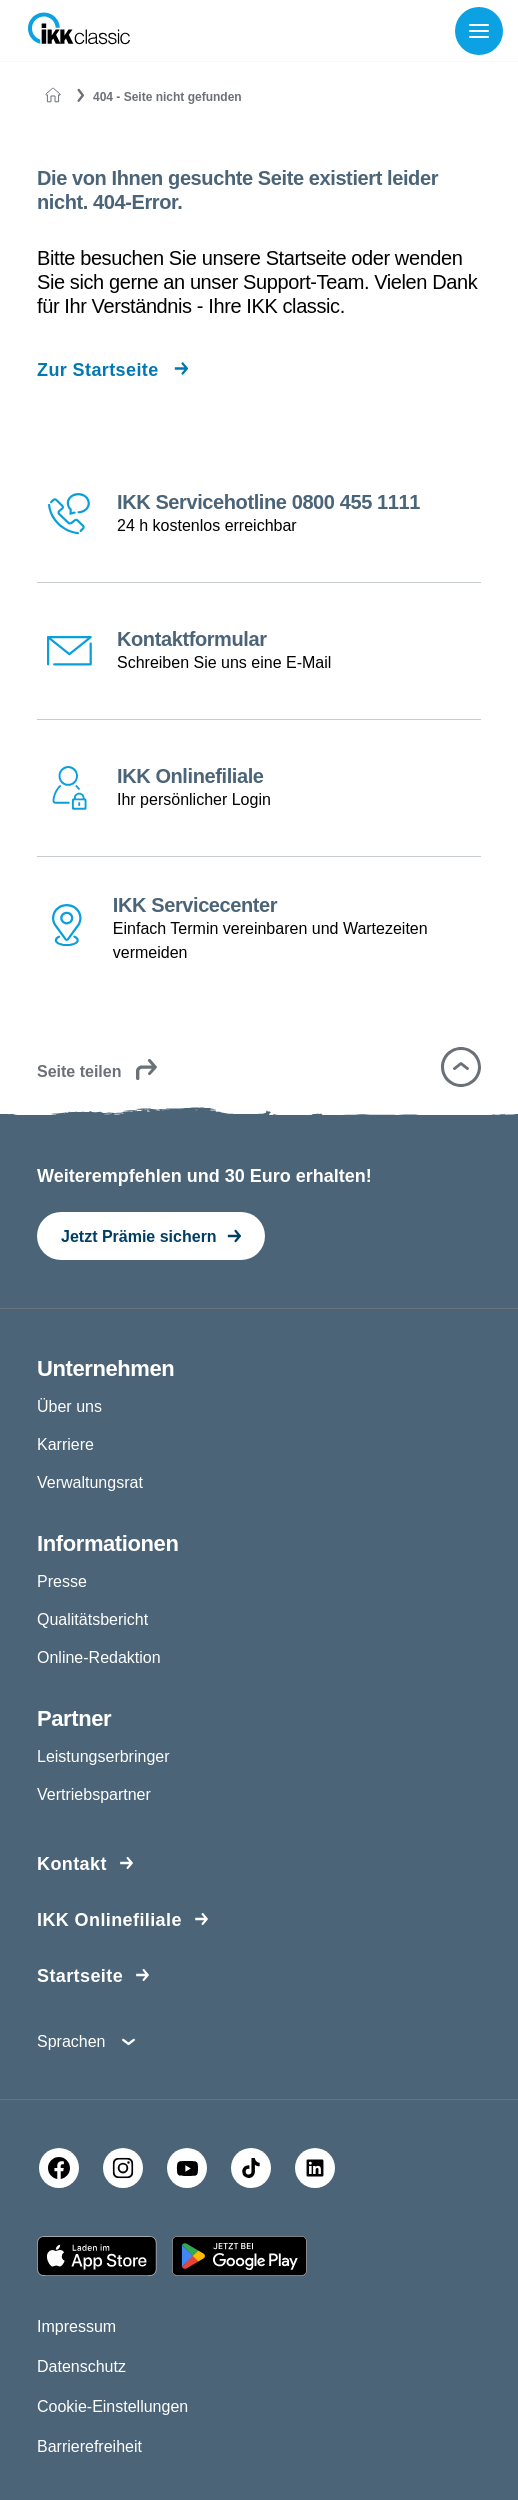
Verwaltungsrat (90, 1482)
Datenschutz (81, 2366)
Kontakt (72, 1864)
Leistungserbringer (103, 1756)
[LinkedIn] (315, 2168)
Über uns (69, 1406)
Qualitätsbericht (92, 1619)
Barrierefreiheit (89, 2446)
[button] (461, 1067)
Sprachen (71, 2041)
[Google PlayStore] (239, 2256)
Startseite (80, 1976)
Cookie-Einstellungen (112, 2406)
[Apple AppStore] (97, 2256)
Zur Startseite (98, 370)
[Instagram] (123, 2168)
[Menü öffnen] (483, 31)
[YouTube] (187, 2168)
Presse (62, 1581)
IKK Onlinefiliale (109, 1920)
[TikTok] (251, 2168)
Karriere (65, 1444)
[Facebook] (59, 2168)
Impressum (76, 2326)
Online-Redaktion (99, 1657)
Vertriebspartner (94, 1794)
